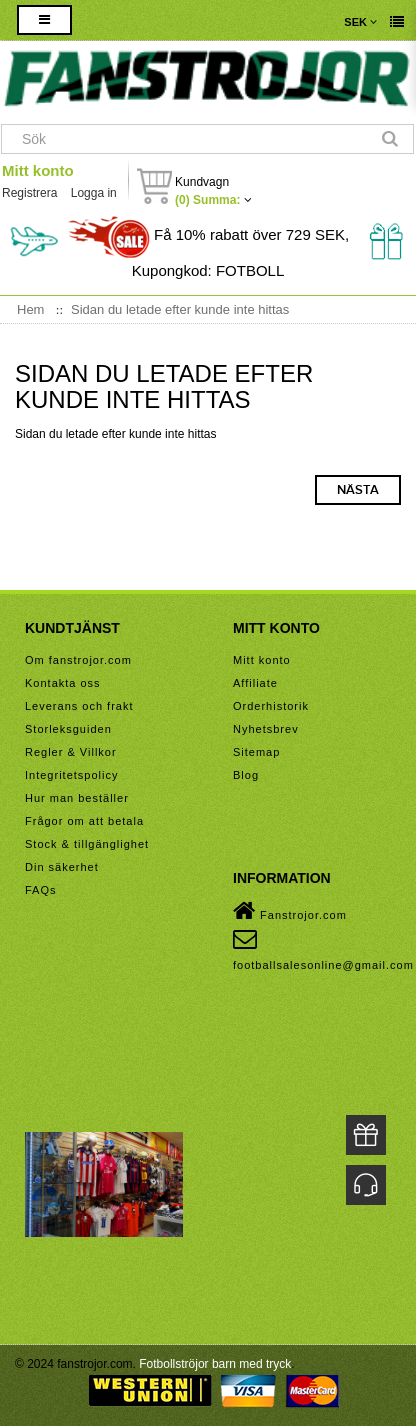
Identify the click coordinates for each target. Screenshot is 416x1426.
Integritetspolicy (71, 775)
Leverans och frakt (79, 706)
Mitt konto (38, 170)
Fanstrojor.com (290, 911)
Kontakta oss (63, 683)
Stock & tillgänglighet (87, 844)
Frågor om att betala (84, 821)
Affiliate (255, 683)
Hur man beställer (77, 798)
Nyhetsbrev (266, 729)
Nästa (358, 490)
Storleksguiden (68, 729)
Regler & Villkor (71, 752)
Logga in (94, 193)
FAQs (41, 890)
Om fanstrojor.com (78, 660)
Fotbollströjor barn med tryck (215, 1364)
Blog (246, 775)
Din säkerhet (62, 867)
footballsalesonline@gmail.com (323, 949)
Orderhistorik (271, 706)
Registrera (29, 193)
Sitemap (256, 752)
